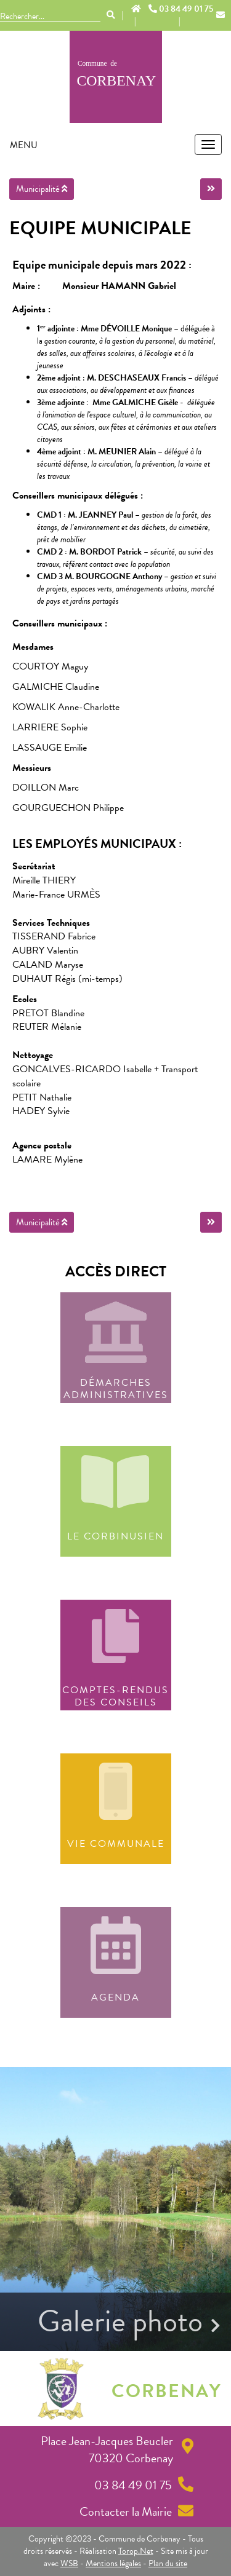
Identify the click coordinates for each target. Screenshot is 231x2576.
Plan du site (167, 2563)
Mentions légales (113, 2563)
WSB (69, 2563)
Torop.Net (135, 2551)
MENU (24, 145)
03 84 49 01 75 (180, 9)
